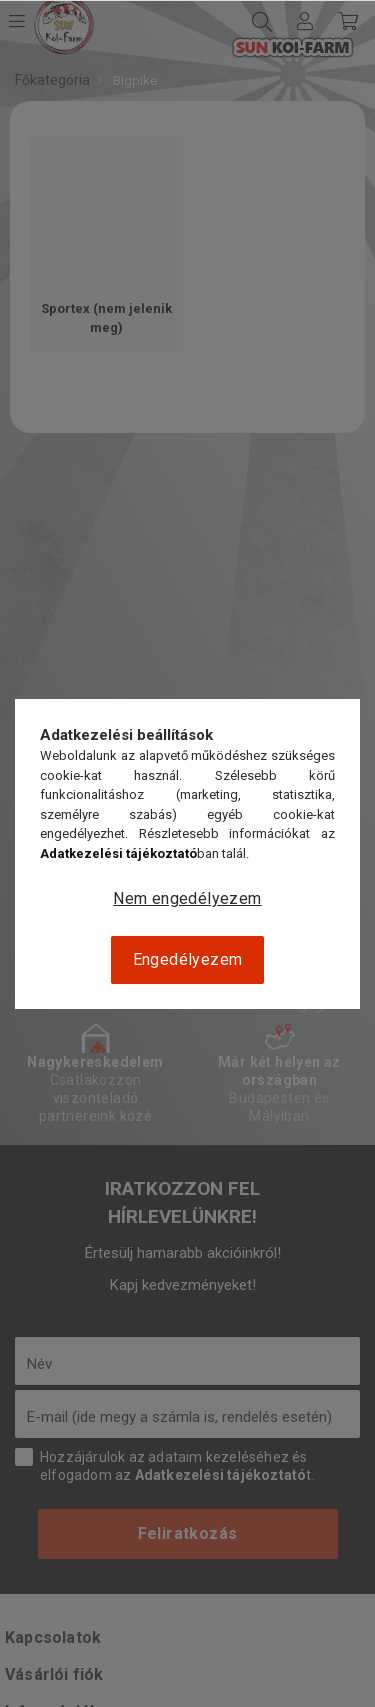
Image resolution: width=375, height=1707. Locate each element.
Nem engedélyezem (187, 898)
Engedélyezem (188, 959)
